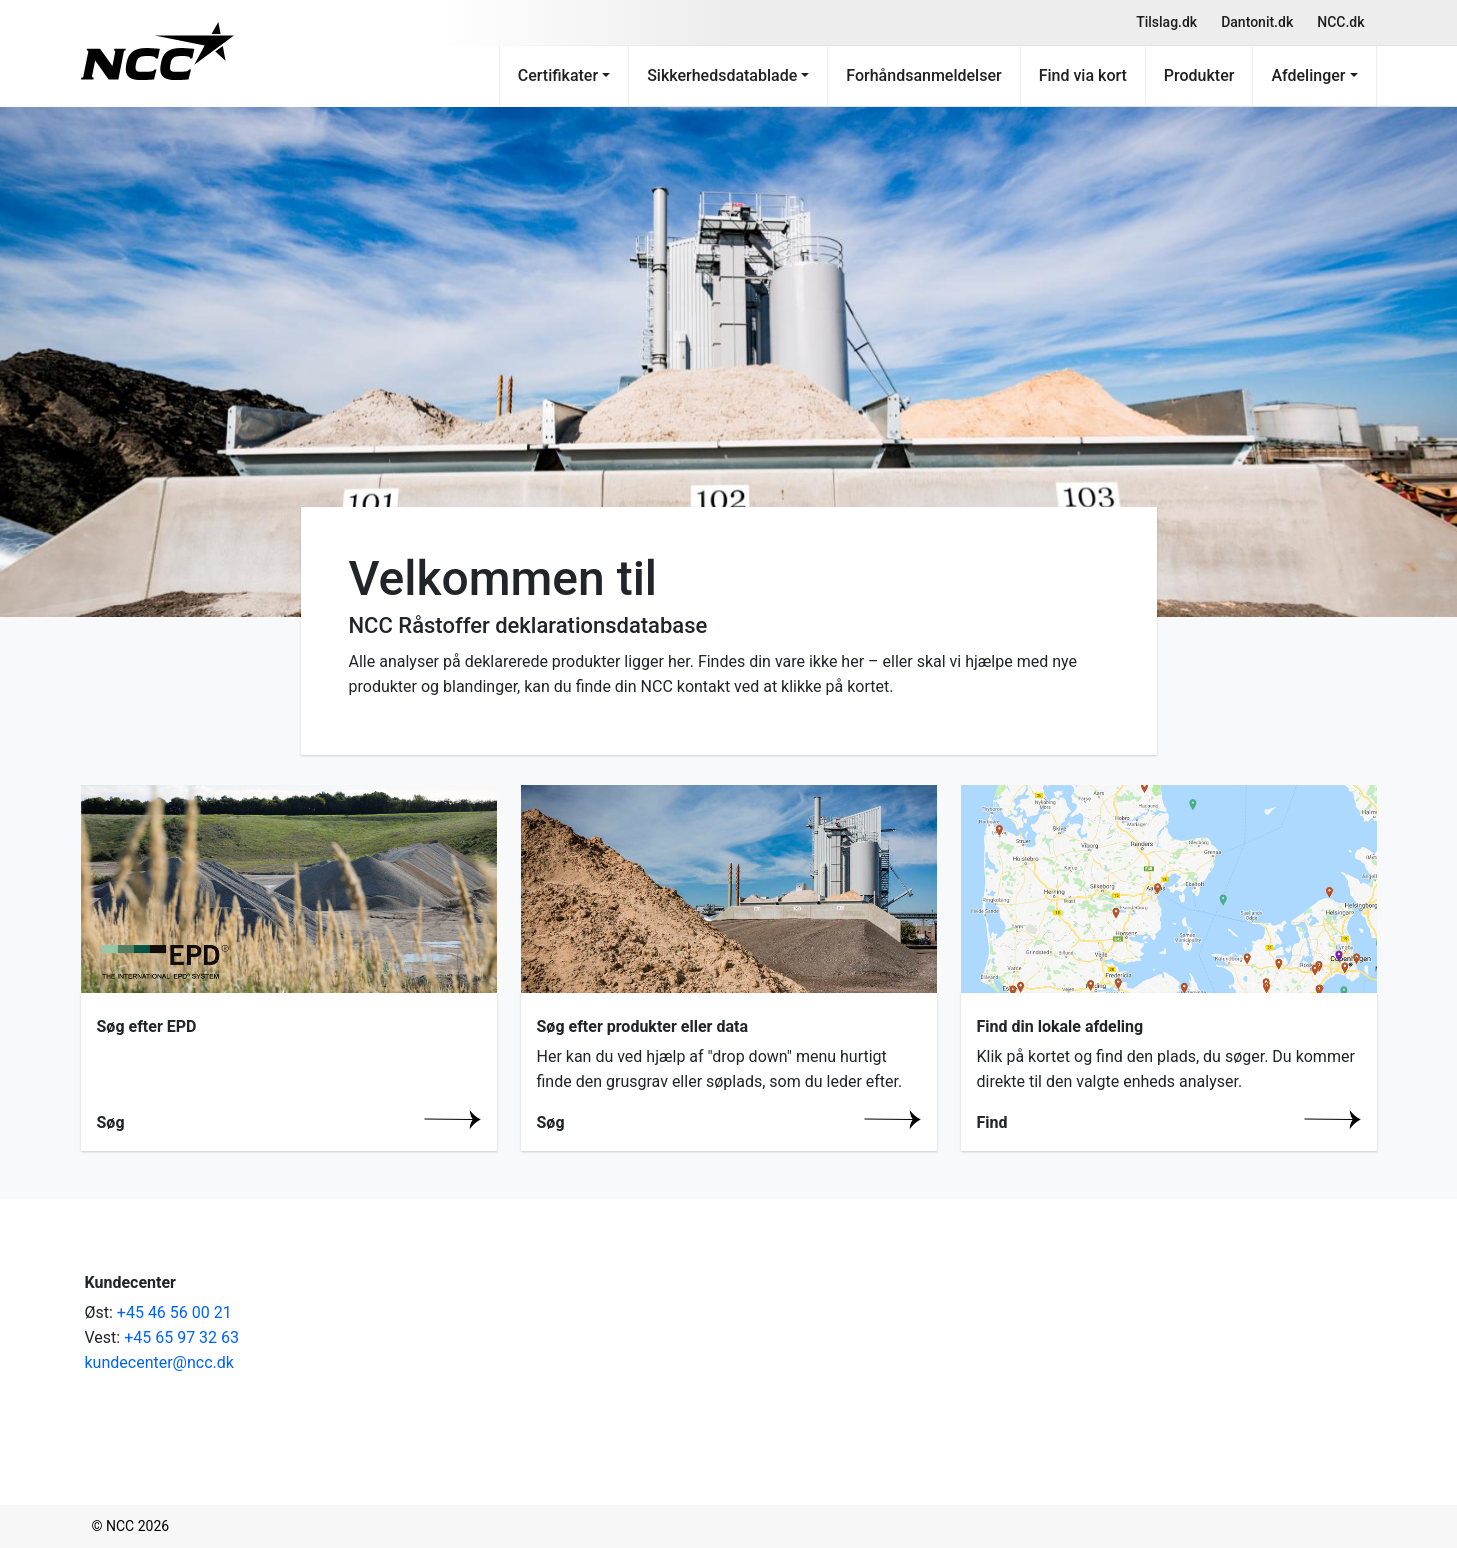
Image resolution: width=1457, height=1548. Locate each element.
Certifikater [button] (558, 75)
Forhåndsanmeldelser (923, 75)
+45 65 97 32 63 (181, 1337)
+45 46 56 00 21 (174, 1312)
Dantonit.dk (1257, 22)
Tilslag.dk (1166, 22)
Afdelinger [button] (1308, 75)
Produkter (1199, 75)
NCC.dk (1340, 22)
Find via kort (1083, 75)
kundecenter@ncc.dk (159, 1362)
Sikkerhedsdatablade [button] (722, 75)
